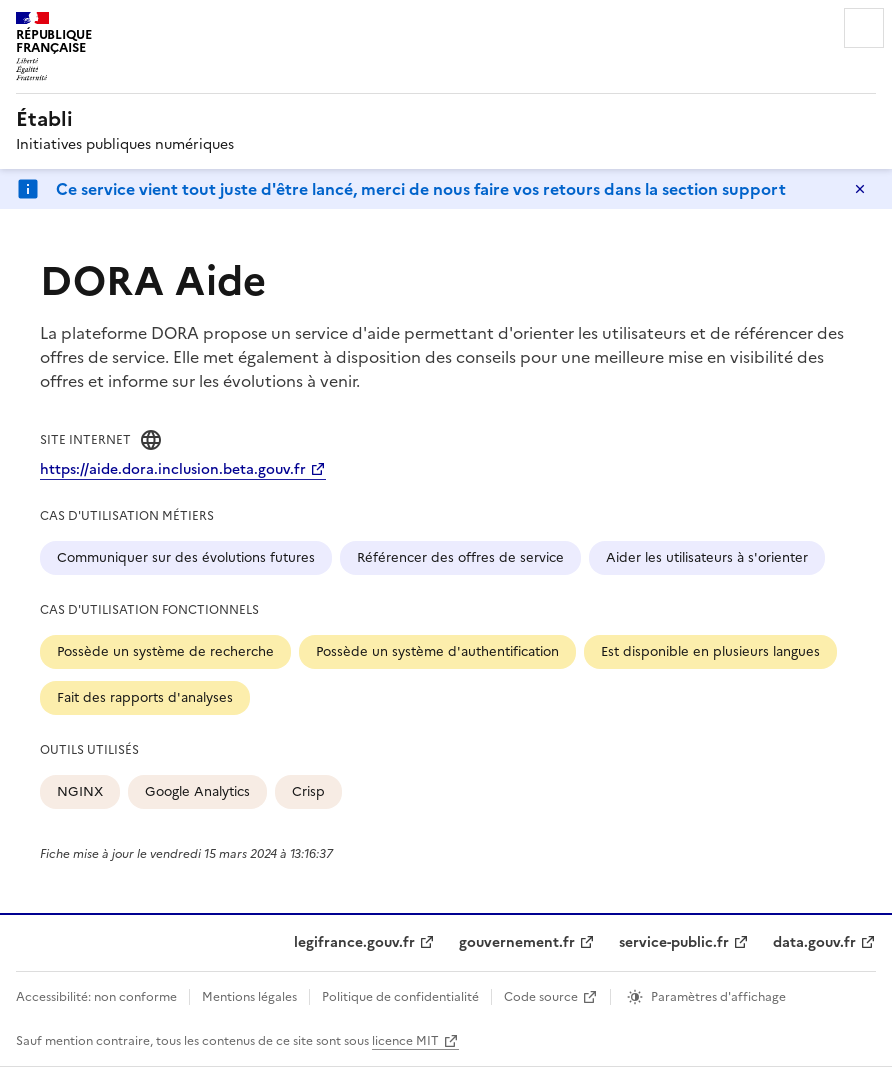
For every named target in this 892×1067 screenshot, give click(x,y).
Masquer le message (860, 189)
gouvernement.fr (517, 942)
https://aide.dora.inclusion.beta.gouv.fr (173, 469)
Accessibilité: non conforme (96, 997)
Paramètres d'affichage (718, 997)
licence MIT (405, 1041)
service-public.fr (674, 942)
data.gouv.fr (814, 942)
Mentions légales (249, 997)
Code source (541, 997)
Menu (864, 28)
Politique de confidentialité (400, 997)
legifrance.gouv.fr (354, 942)
